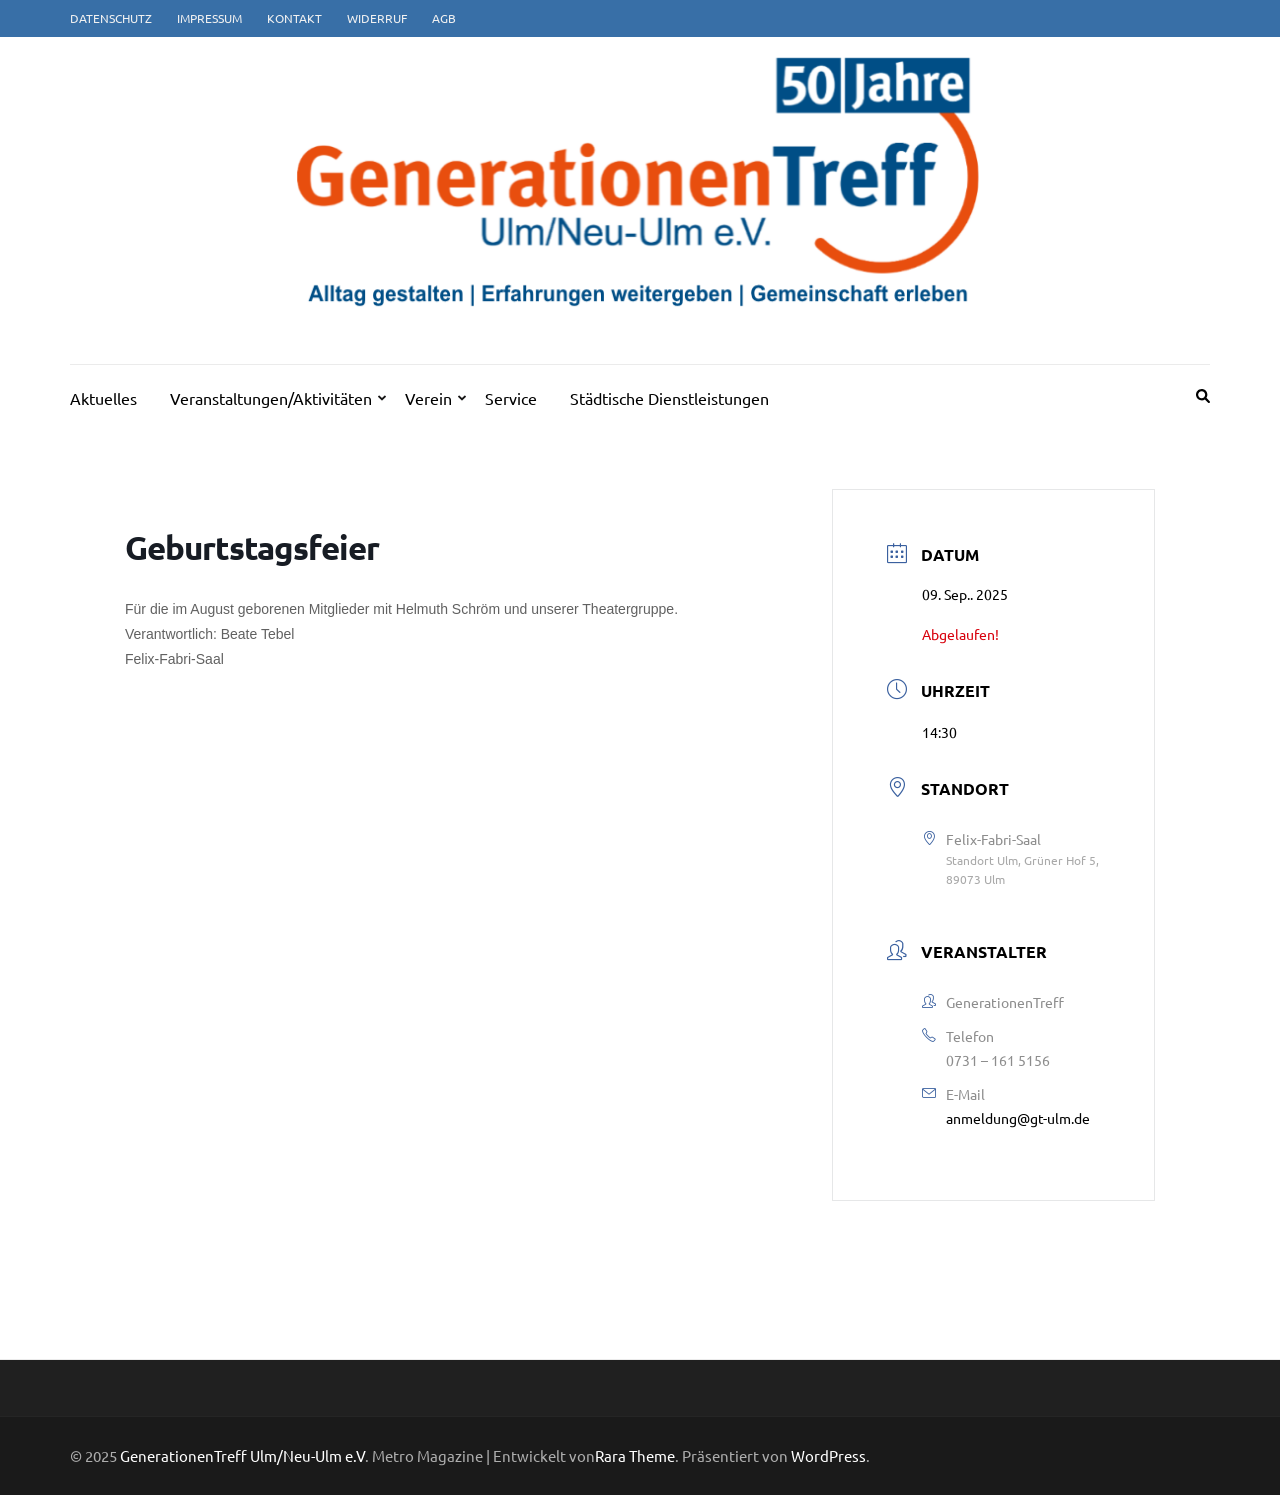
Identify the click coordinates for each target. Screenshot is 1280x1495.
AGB (444, 18)
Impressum (209, 18)
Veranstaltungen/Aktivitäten (271, 398)
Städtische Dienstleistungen (669, 398)
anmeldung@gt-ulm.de (1018, 1118)
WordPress (828, 1455)
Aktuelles (103, 398)
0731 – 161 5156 (998, 1060)
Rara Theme (635, 1455)
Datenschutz (111, 18)
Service (511, 398)
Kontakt (294, 18)
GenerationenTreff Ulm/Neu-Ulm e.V (242, 1455)
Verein (428, 398)
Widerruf (377, 18)
